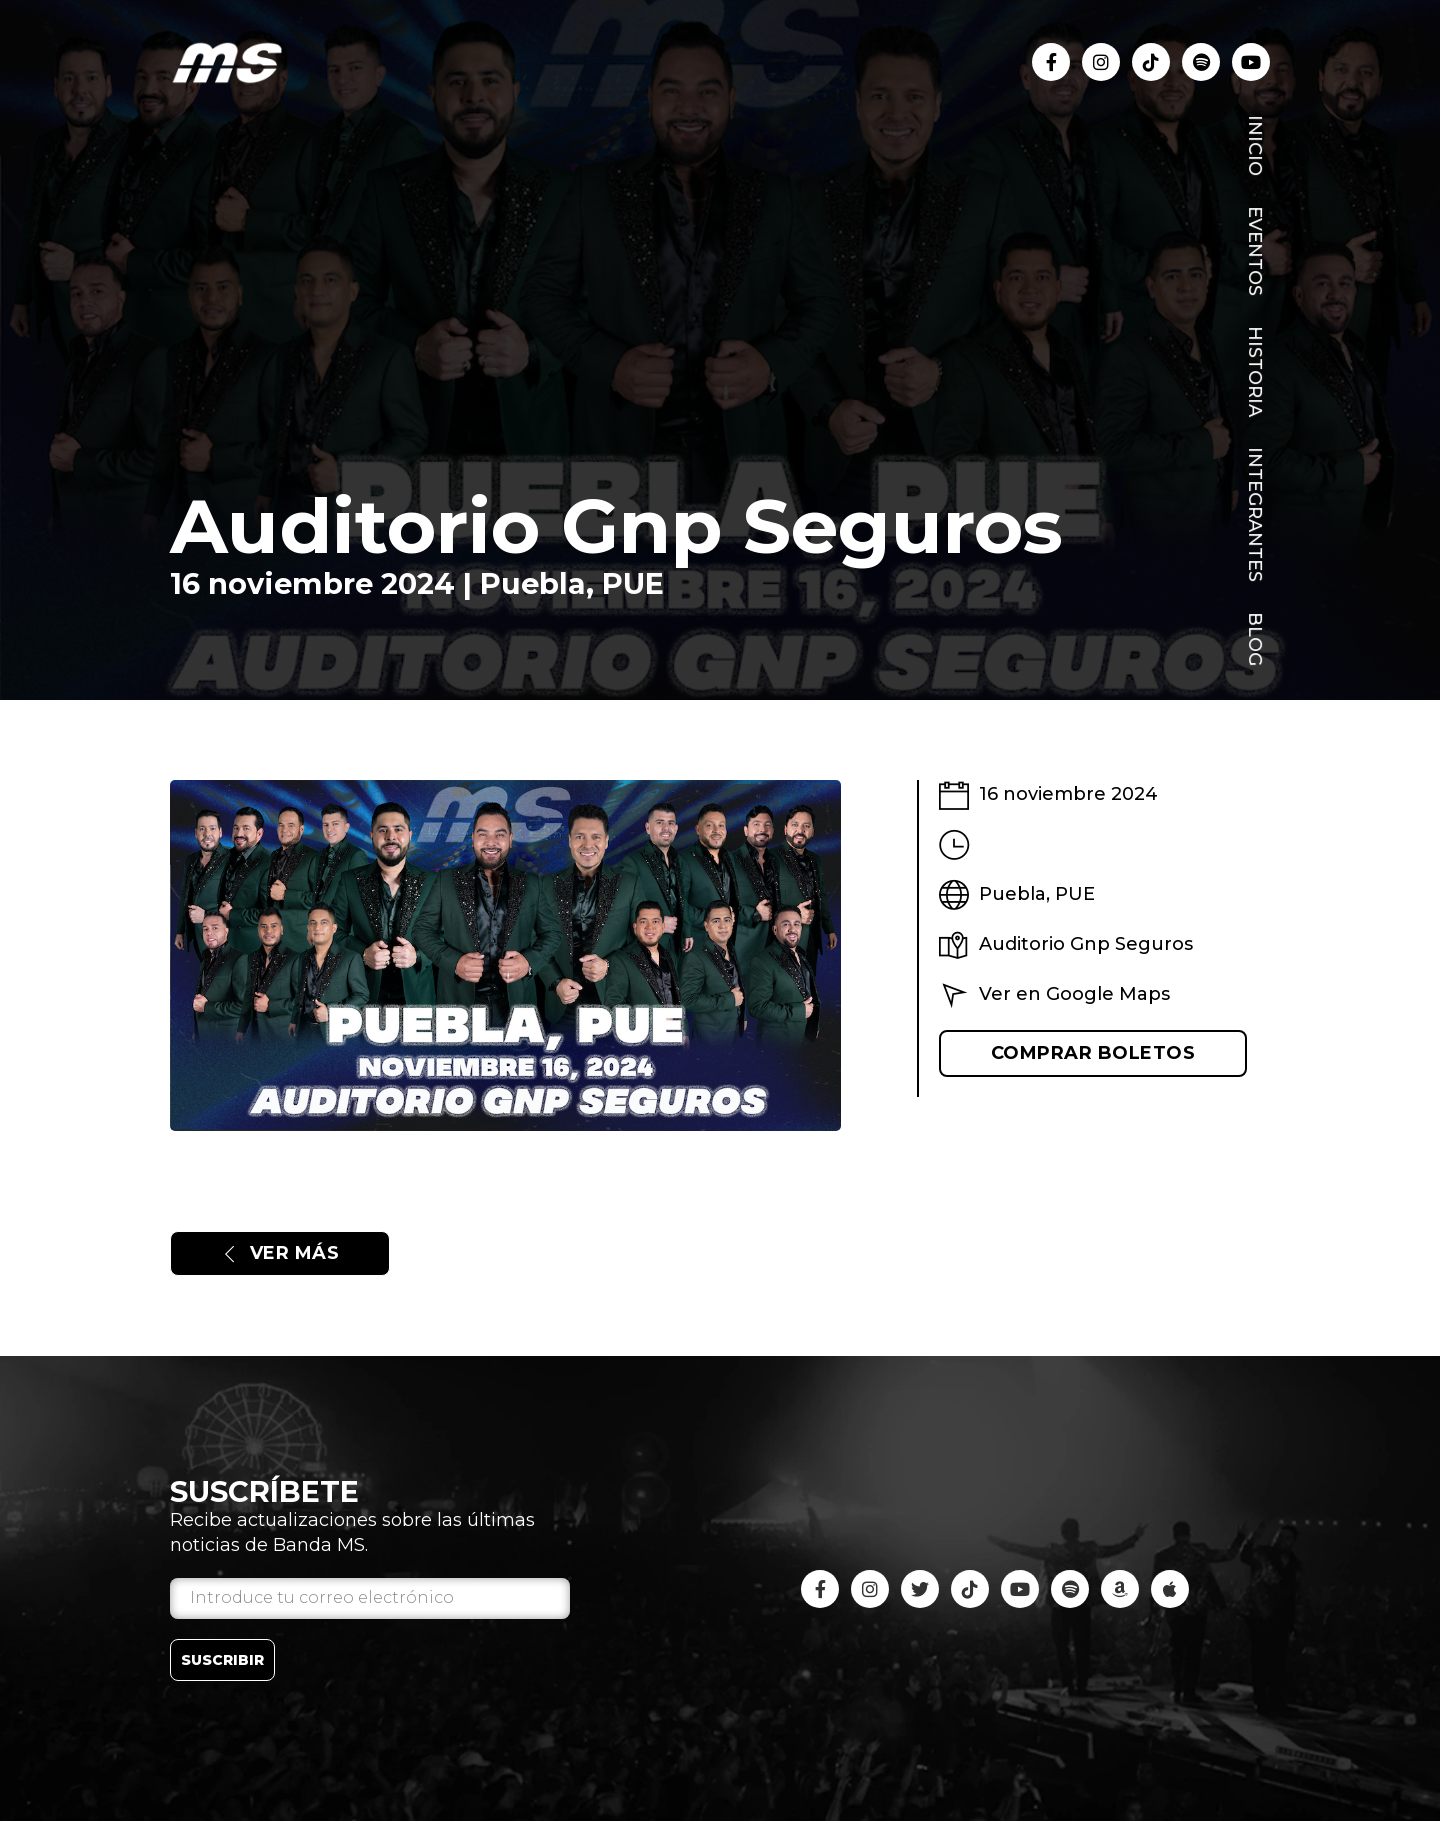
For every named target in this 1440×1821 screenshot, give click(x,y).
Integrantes (1255, 514)
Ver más (280, 1253)
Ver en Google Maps (1074, 994)
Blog (1255, 639)
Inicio (1255, 145)
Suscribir (222, 1660)
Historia (1255, 371)
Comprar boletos (1093, 1053)
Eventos (1255, 251)
